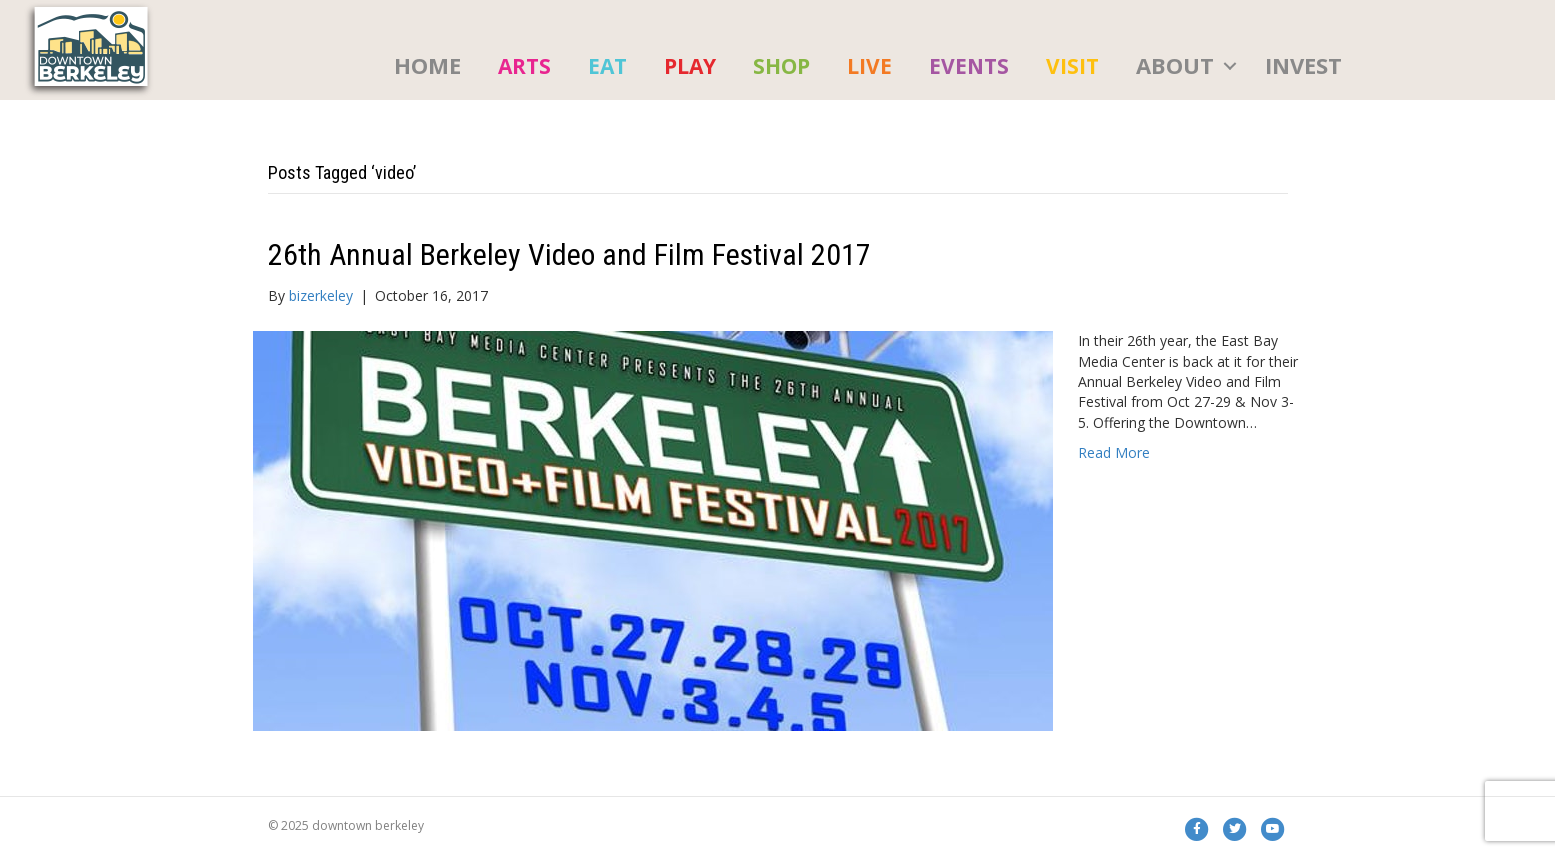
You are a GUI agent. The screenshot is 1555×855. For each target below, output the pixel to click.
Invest (1303, 65)
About (1175, 65)
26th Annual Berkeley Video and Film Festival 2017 (569, 254)
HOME (427, 65)
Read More (1114, 452)
